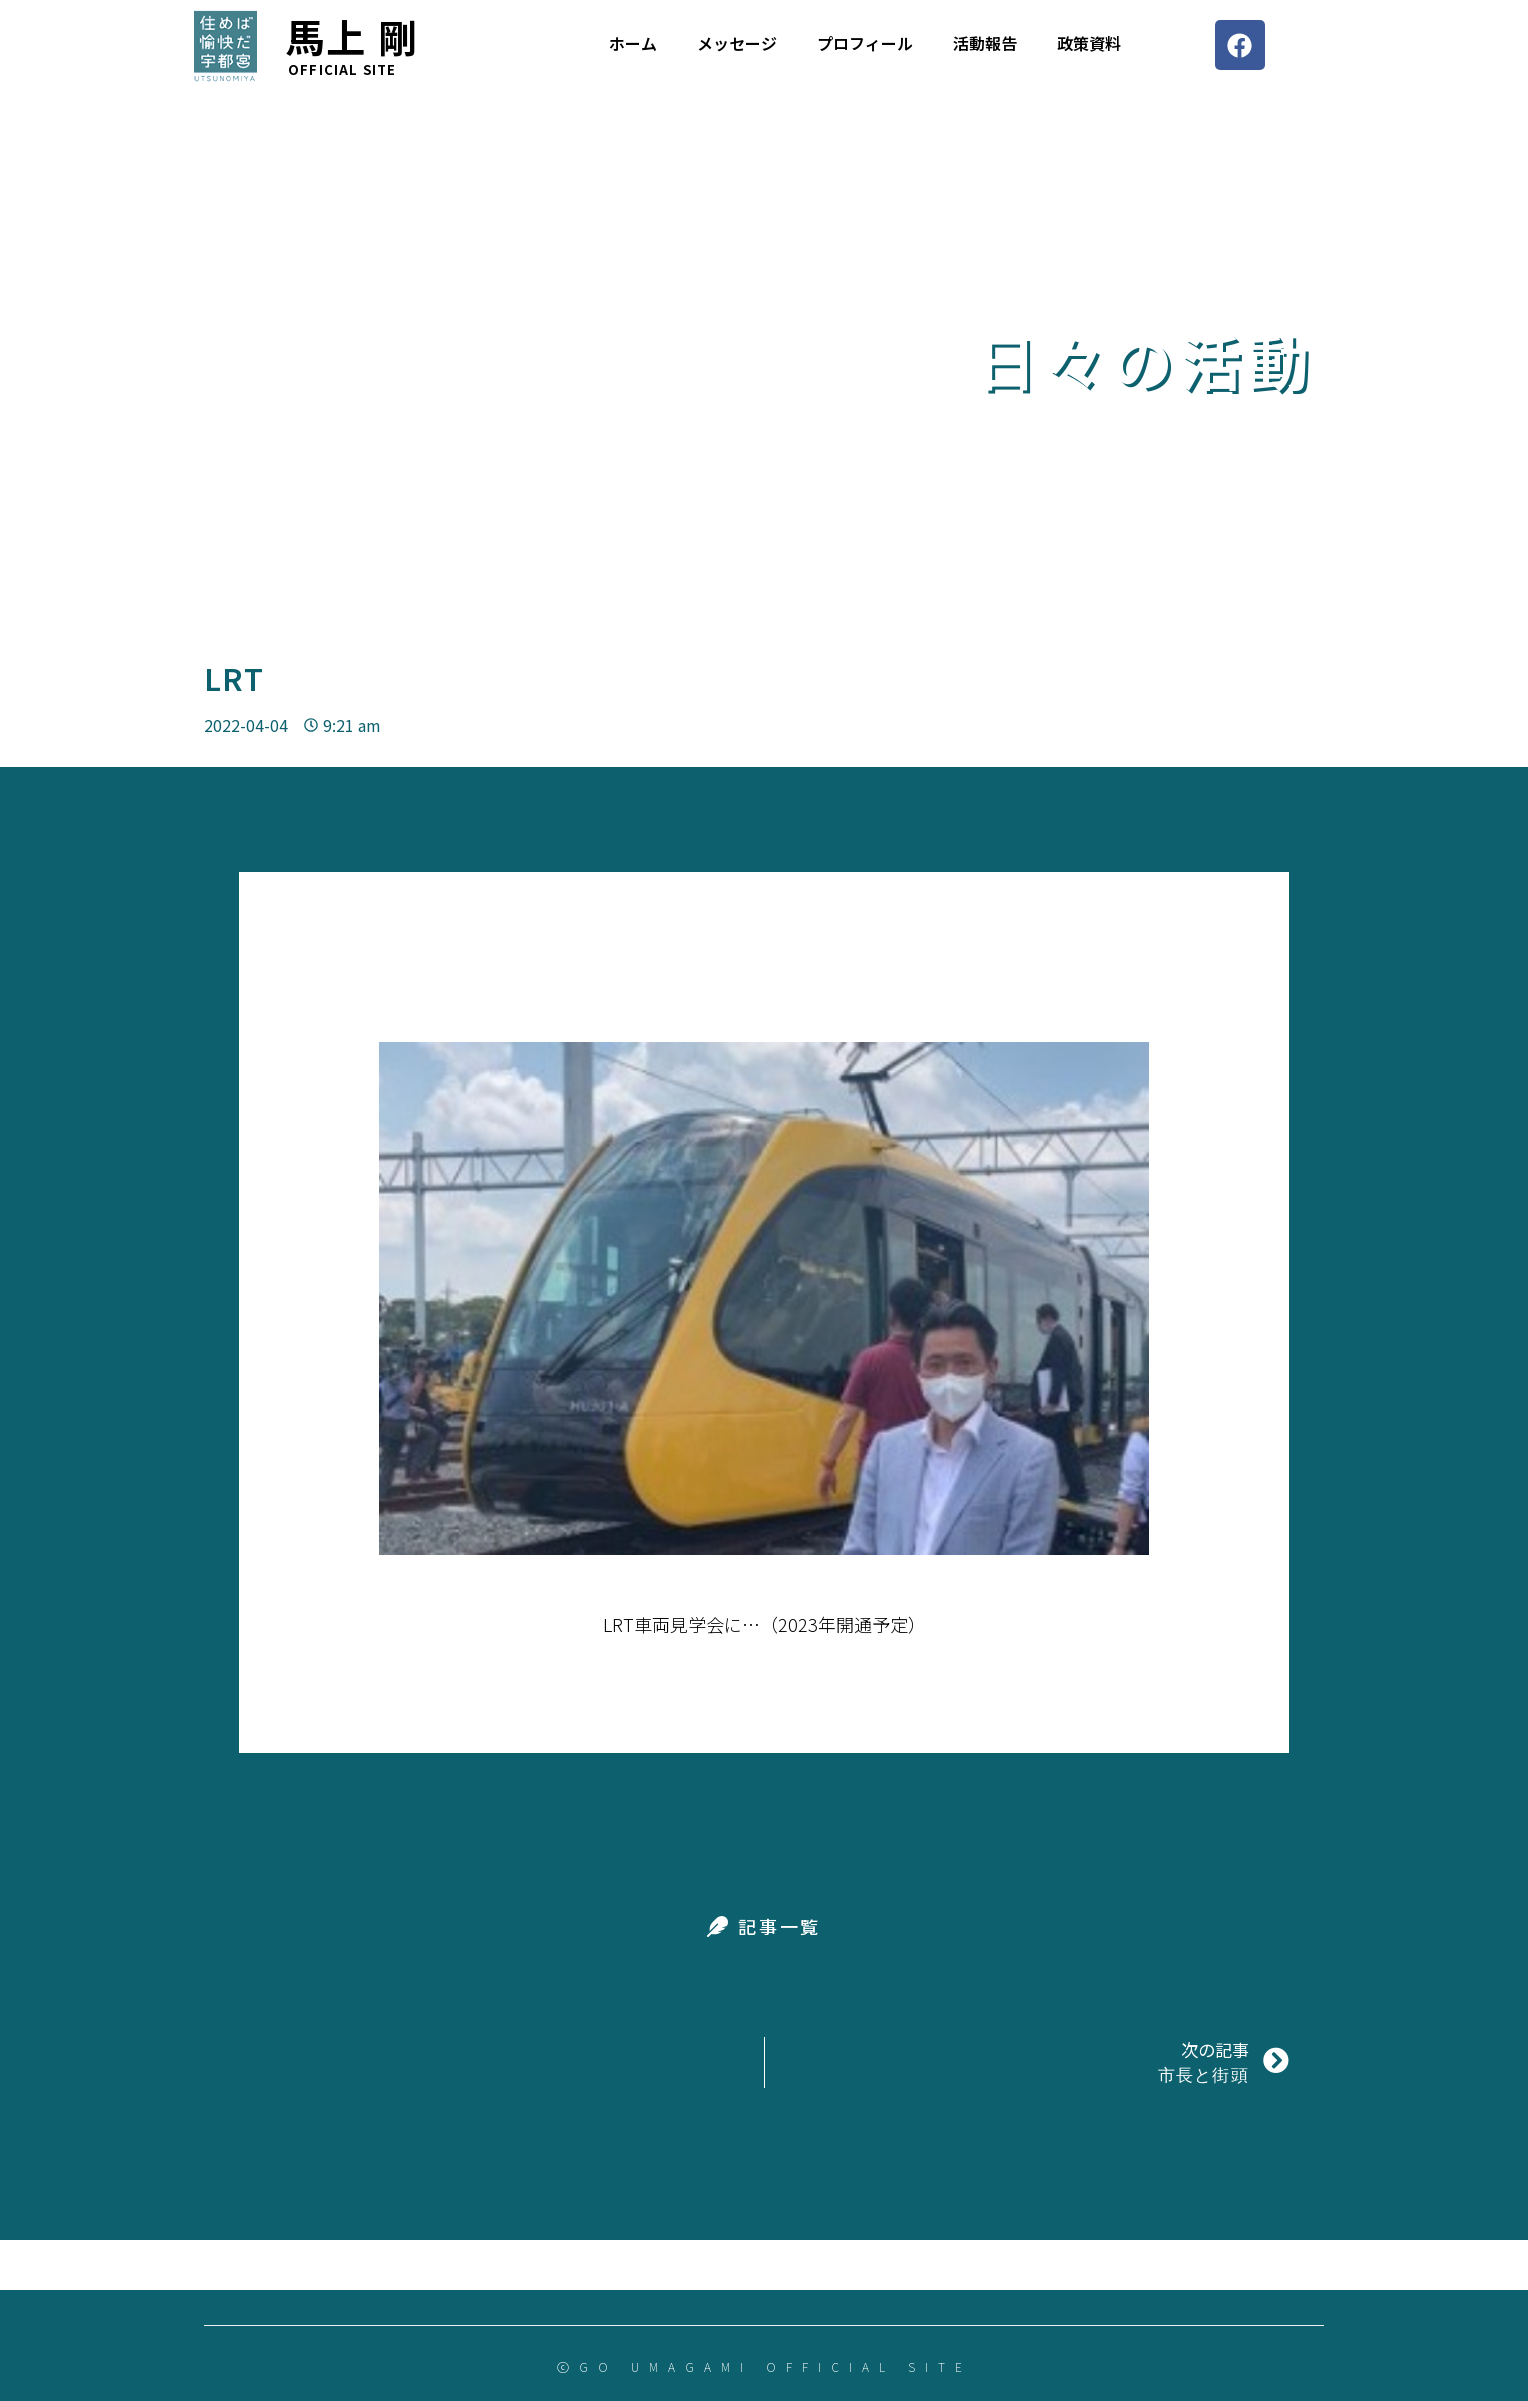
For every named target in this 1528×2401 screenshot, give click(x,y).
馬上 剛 (352, 36)
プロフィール (865, 43)
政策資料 (1089, 43)
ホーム (633, 43)
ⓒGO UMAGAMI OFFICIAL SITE (764, 2366)
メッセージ (737, 43)
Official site (342, 69)
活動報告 (985, 43)
